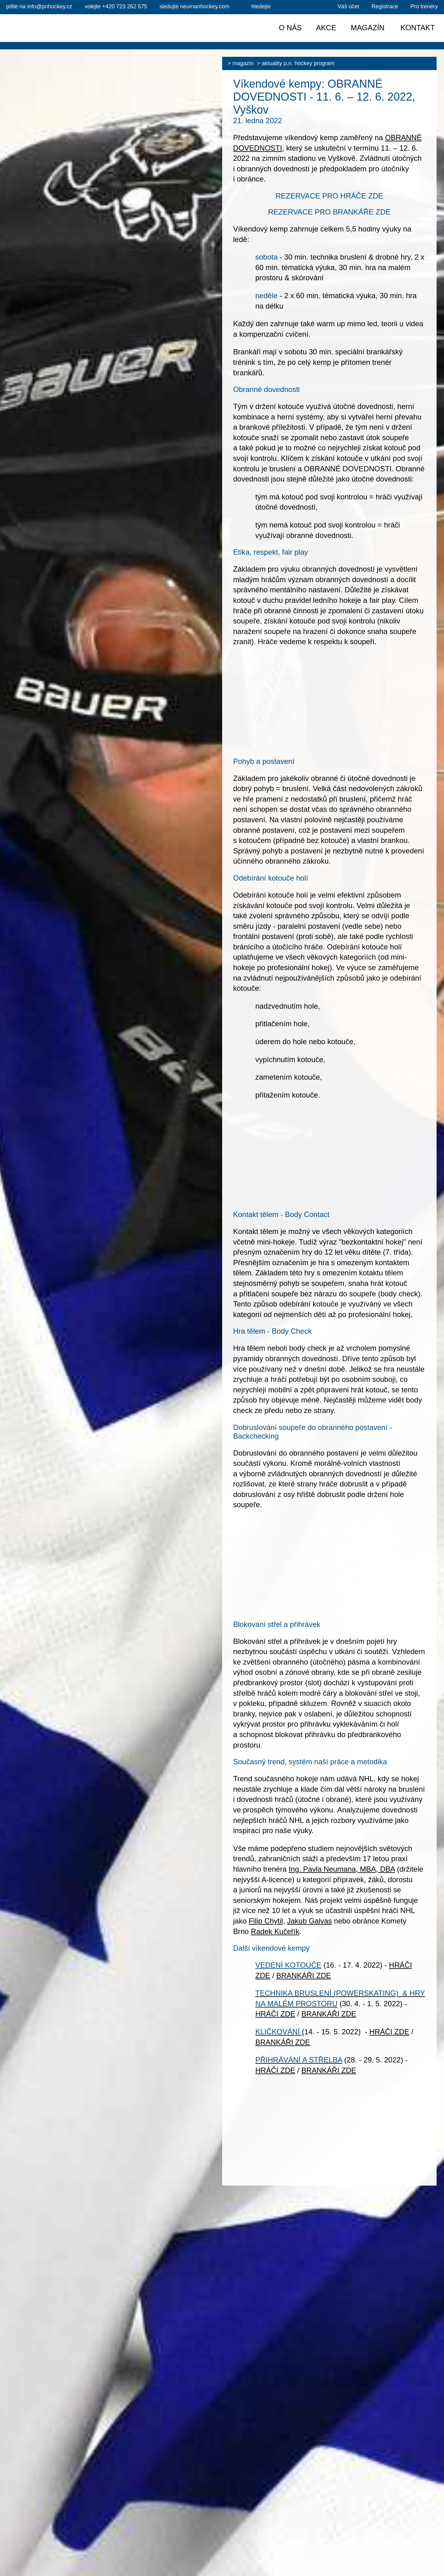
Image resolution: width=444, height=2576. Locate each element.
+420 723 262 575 (116, 6)
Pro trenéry (424, 6)
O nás (290, 27)
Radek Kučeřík (275, 1931)
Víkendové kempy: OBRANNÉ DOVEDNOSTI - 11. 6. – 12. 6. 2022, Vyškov (324, 96)
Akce (326, 27)
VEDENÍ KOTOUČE (288, 1965)
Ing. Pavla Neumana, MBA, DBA (342, 1869)
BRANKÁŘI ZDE (303, 1975)
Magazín (243, 63)
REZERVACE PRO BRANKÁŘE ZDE (329, 212)
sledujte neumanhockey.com (195, 6)
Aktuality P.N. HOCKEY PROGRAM (298, 63)
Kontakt (417, 27)
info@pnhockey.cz (39, 6)
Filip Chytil (266, 1921)
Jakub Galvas (309, 1921)
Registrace (384, 6)
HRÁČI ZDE (275, 2014)
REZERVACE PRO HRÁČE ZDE (329, 196)
